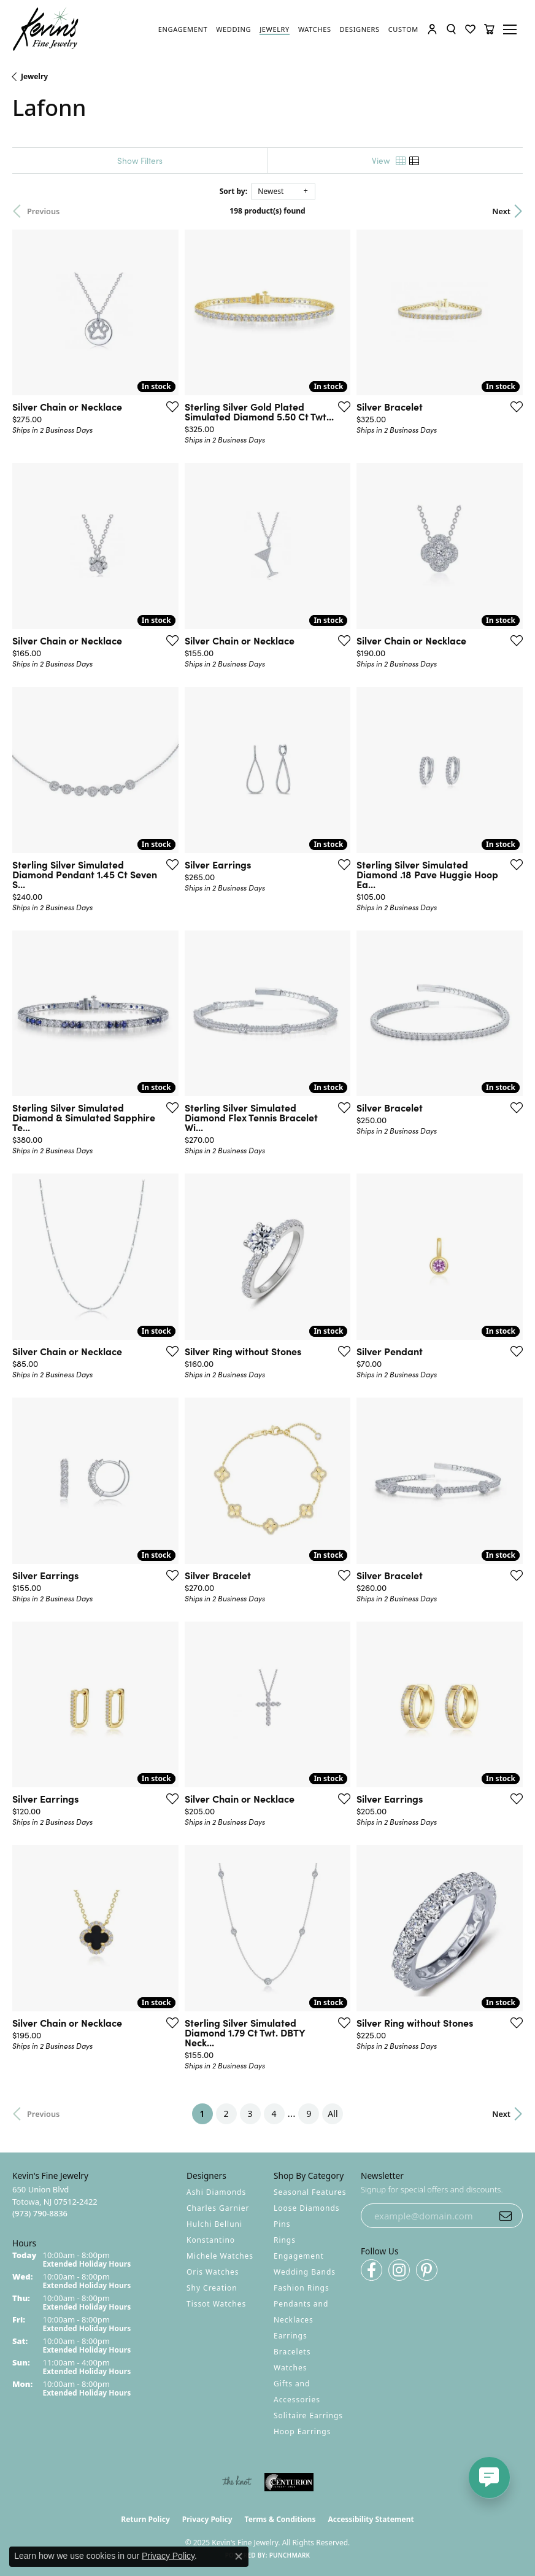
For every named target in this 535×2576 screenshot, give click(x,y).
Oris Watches (213, 2272)
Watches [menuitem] (290, 2367)
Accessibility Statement (371, 2519)
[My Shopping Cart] (489, 29)
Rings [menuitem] (285, 2240)
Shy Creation (212, 2288)
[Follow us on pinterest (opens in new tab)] (426, 2270)
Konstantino (211, 2240)
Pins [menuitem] (282, 2224)
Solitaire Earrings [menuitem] (308, 2415)
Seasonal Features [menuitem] (310, 2192)
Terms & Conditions (280, 2519)
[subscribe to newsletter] (505, 2215)
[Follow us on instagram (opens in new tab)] (399, 2270)
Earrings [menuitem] (290, 2335)
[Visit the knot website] (236, 2482)
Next (501, 211)
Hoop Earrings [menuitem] (302, 2431)
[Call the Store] (39, 2213)
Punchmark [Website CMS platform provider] (289, 2555)
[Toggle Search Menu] (451, 29)
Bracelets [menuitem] (292, 2351)
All (332, 2113)
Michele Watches (220, 2256)
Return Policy (145, 2519)
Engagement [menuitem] (299, 2256)
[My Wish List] (470, 29)
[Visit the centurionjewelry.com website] (289, 2482)
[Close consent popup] (238, 2556)
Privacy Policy (207, 2519)
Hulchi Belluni (214, 2224)
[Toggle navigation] (512, 29)
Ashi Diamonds (216, 2192)
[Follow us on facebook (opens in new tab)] (371, 2270)
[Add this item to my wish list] (172, 406)
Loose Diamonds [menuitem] (307, 2208)
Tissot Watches (216, 2304)
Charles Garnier (218, 2208)
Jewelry (34, 76)
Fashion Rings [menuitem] (301, 2288)
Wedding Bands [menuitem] (305, 2272)
